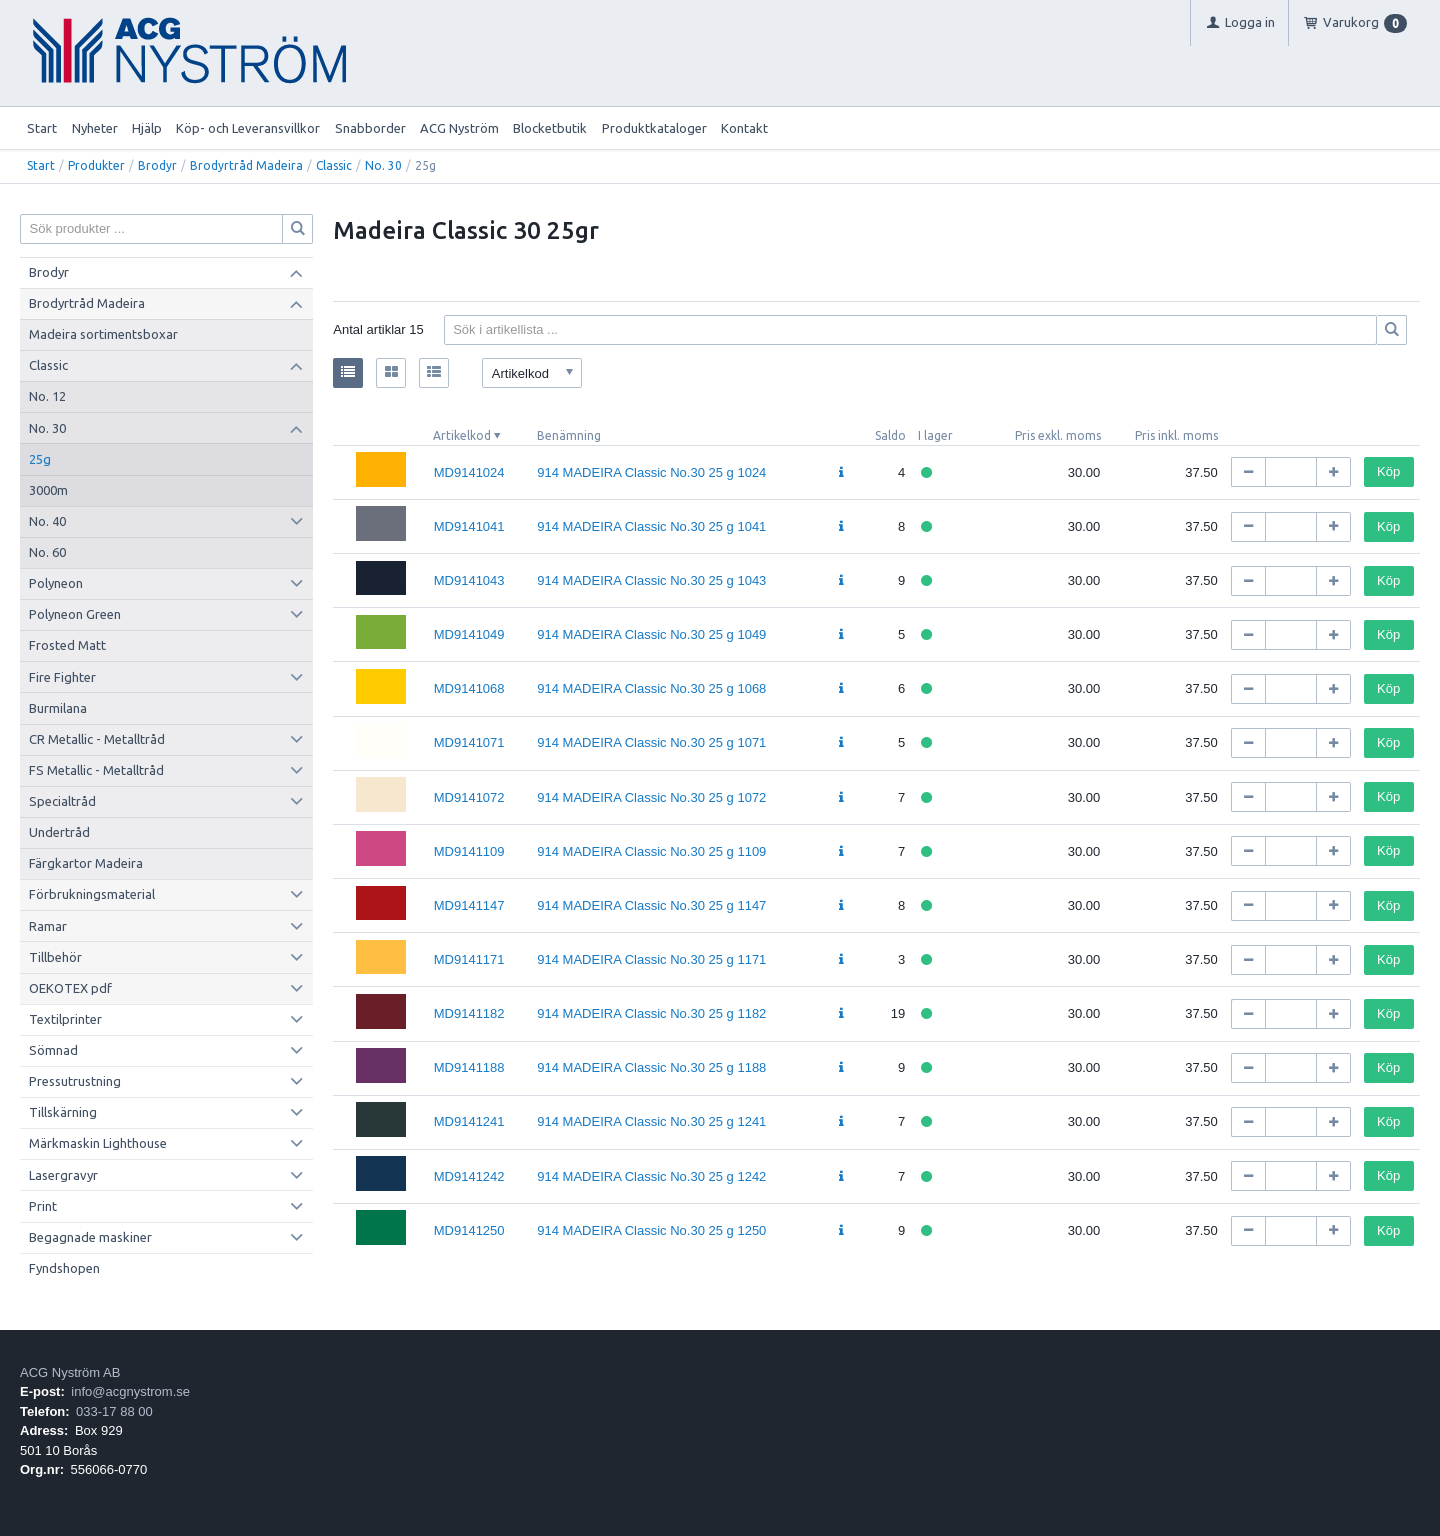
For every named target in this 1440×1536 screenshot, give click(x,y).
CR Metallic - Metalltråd (97, 739)
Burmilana (58, 708)
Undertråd (59, 832)
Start (42, 128)
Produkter (96, 165)
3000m (48, 490)
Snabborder (370, 128)
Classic (334, 165)
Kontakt (744, 128)
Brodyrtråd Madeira (246, 165)
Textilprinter (65, 1019)
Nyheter (95, 128)
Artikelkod (462, 435)
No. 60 (47, 552)
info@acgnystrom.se (130, 1391)
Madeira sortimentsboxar (103, 334)
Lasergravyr (63, 1175)
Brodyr (157, 165)
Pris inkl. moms (1176, 435)
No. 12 (47, 396)
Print (43, 1206)
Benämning (569, 435)
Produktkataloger (654, 128)
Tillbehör (55, 957)
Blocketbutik (550, 128)
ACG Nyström (459, 128)
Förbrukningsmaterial (92, 894)
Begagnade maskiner (90, 1237)
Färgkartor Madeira (86, 863)
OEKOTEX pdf (70, 988)
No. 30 (383, 165)
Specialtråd (62, 801)
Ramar (48, 926)
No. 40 (47, 521)
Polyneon (56, 583)
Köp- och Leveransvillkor (248, 128)
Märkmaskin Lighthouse (98, 1143)
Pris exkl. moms (1058, 435)
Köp (1388, 471)
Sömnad (53, 1050)
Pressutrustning (75, 1081)
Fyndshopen (64, 1268)
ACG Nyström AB (70, 1372)
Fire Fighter (62, 677)
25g (40, 459)
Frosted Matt (67, 645)
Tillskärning (63, 1112)
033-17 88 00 (114, 1411)
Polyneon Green (75, 614)
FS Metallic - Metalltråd (96, 770)
